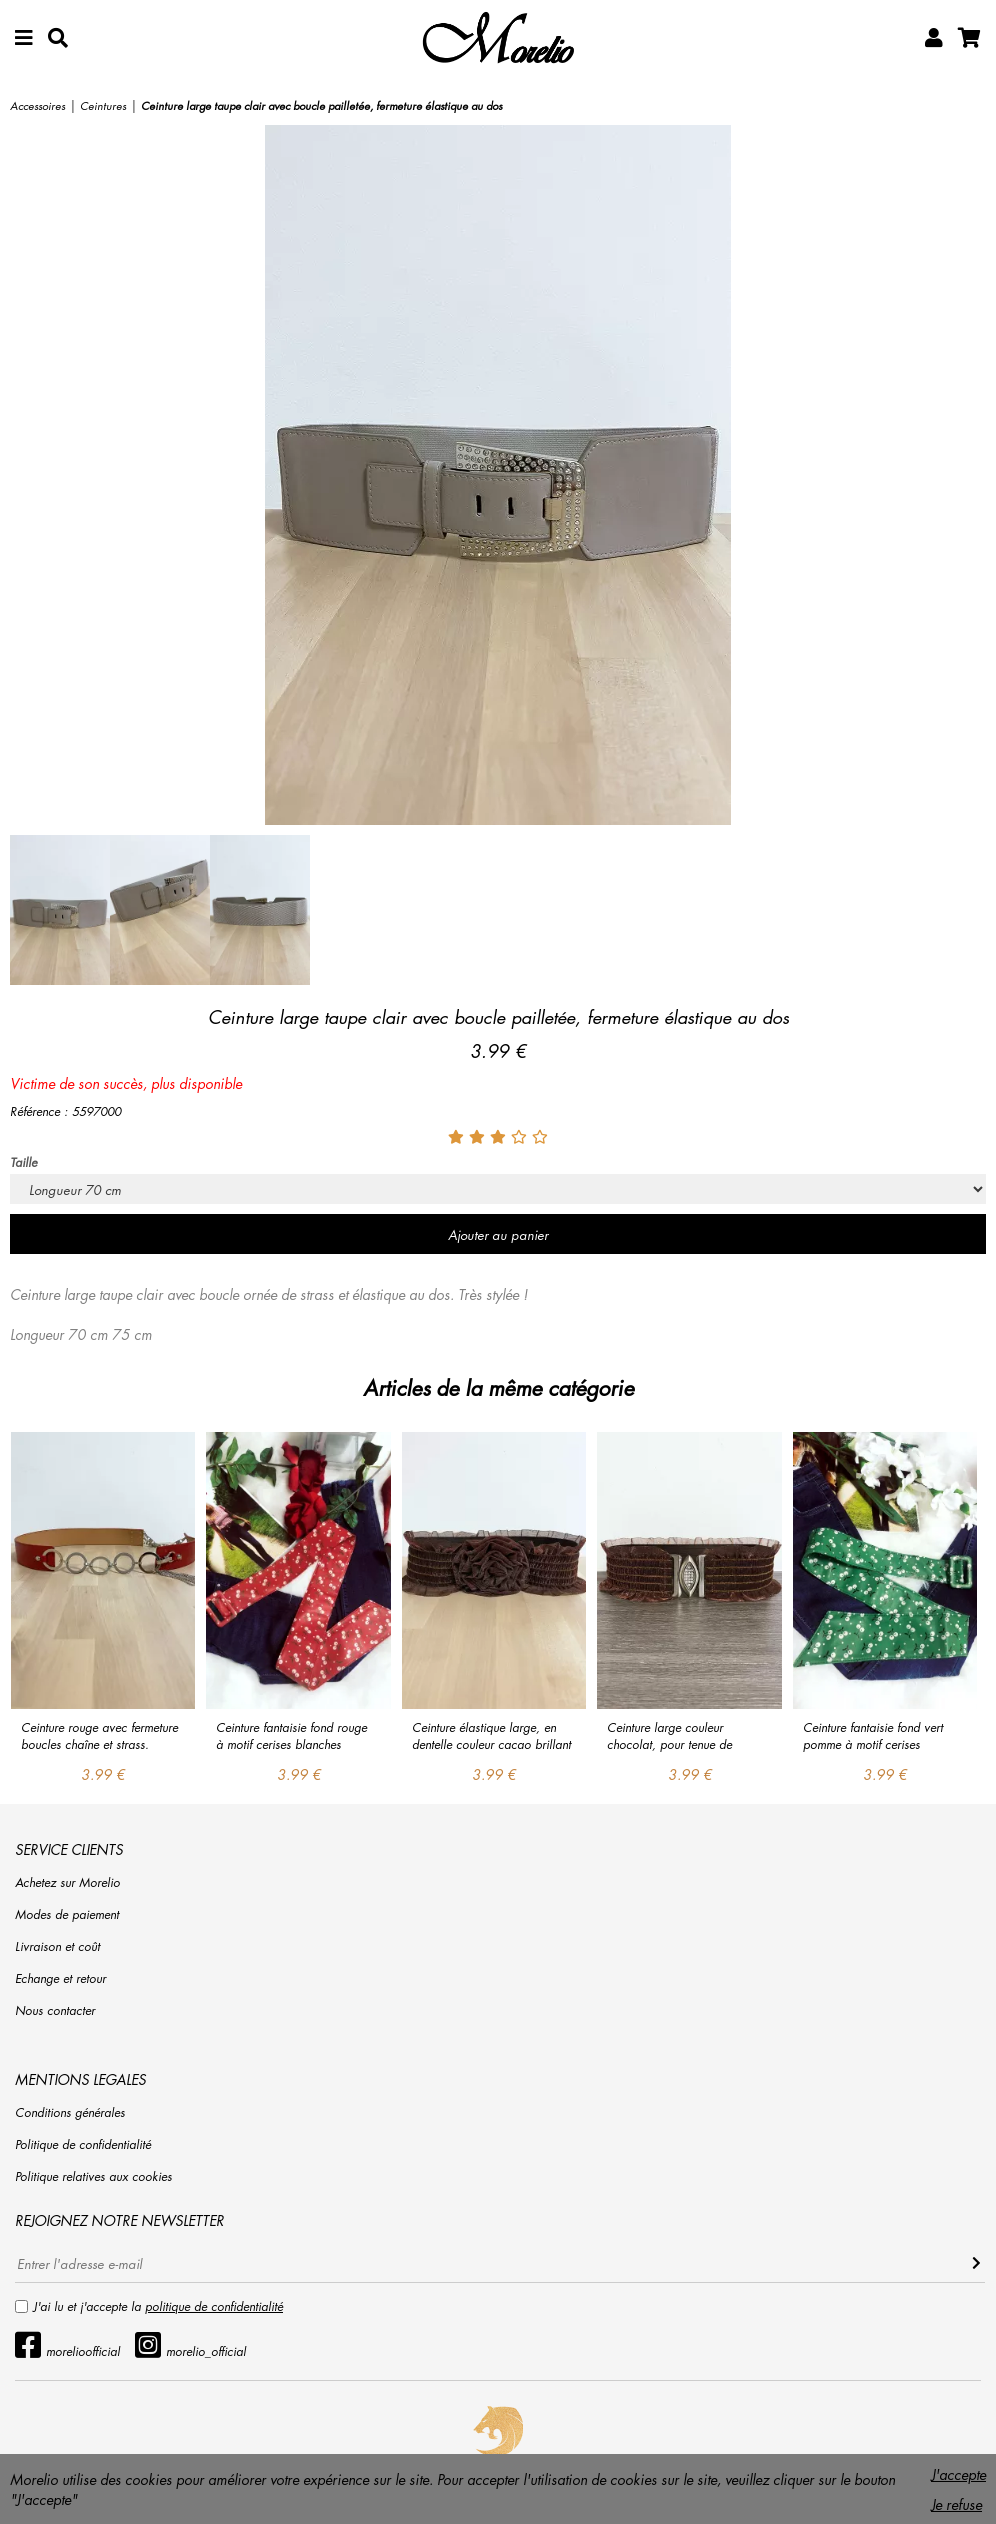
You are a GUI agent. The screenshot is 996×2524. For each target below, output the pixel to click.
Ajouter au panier (498, 1234)
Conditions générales (70, 2112)
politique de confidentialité (214, 2306)
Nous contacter (55, 2010)
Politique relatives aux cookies (93, 2176)
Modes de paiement (67, 1914)
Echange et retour (60, 1978)
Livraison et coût (57, 1946)
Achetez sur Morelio (67, 1882)
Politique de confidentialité (83, 2144)
